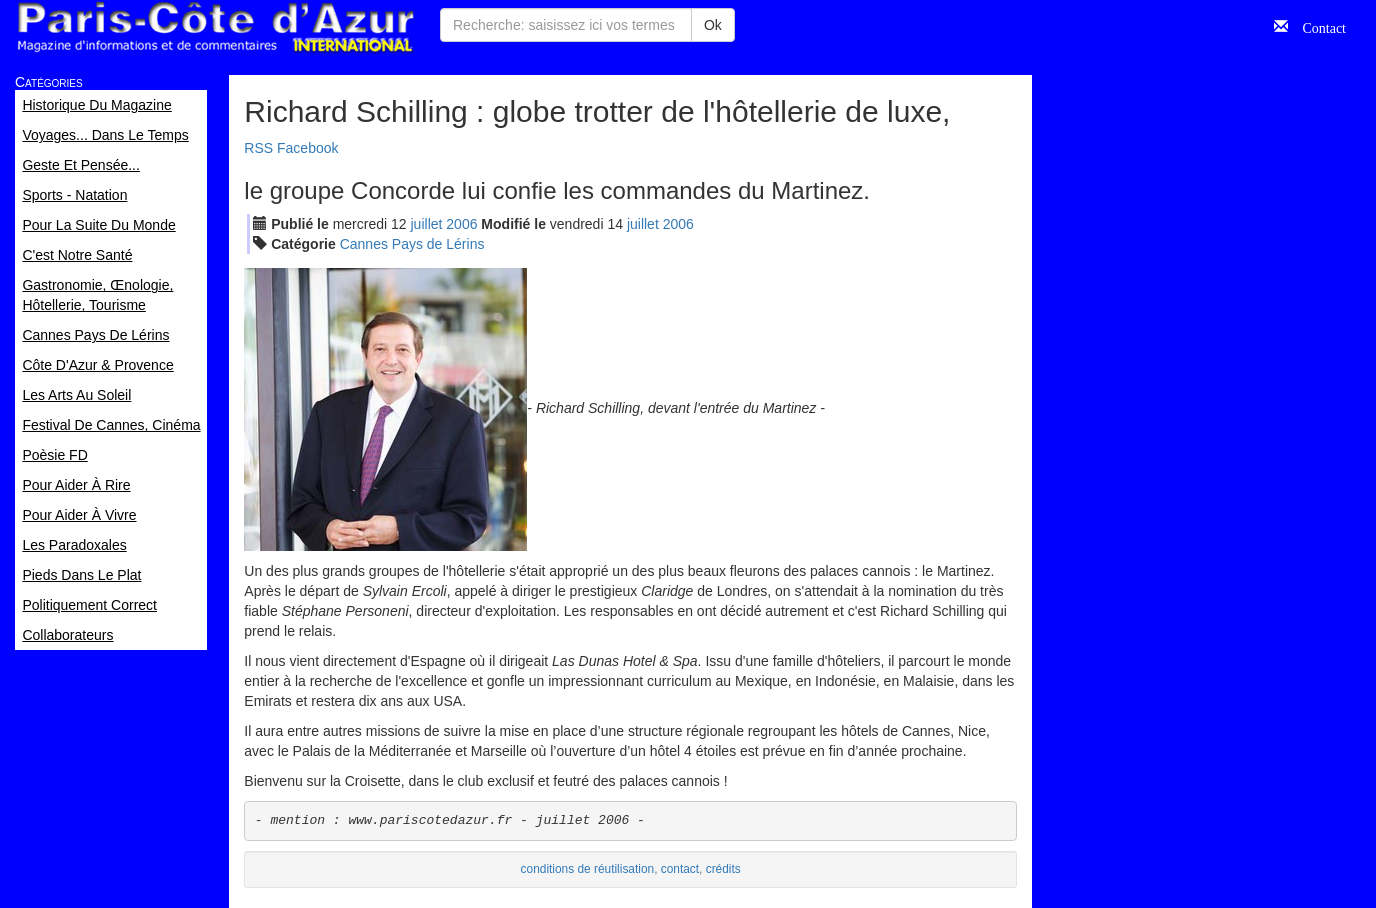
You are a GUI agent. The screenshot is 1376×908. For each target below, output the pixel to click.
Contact (1317, 26)
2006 (461, 224)
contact (680, 869)
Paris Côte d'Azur (215, 27)
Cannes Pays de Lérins (412, 244)
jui (427, 224)
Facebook (307, 148)
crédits (723, 869)
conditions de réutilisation (588, 869)
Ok (713, 25)
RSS (258, 148)
